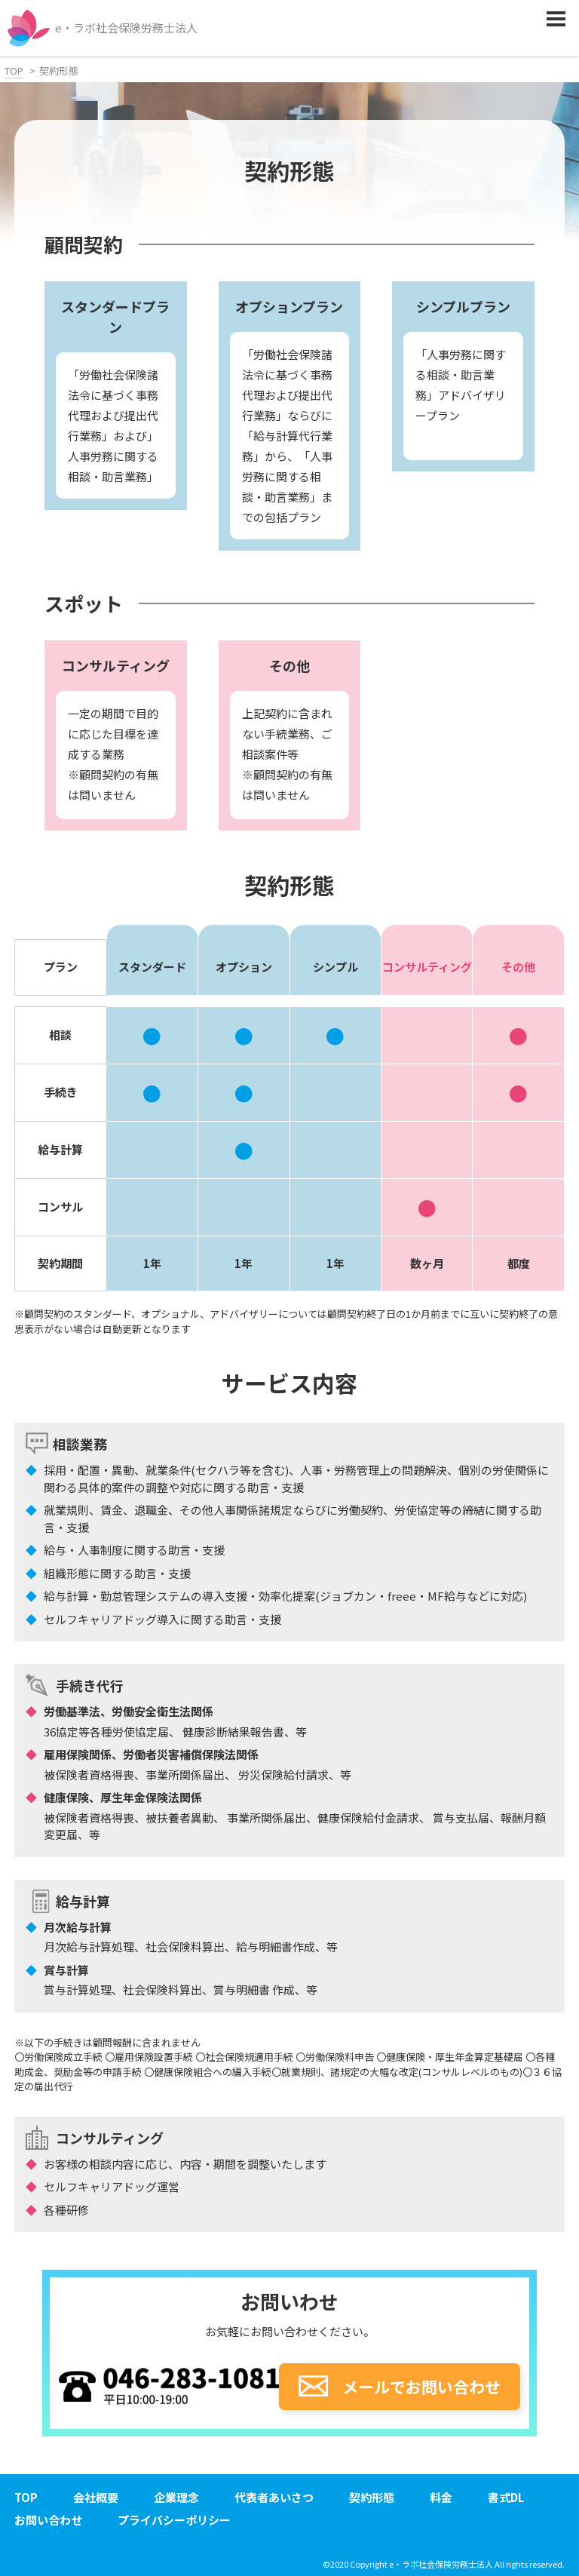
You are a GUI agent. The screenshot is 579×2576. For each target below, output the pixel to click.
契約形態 (371, 2497)
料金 (441, 2497)
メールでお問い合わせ (400, 2387)
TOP (14, 70)
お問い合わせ (48, 2520)
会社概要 (95, 2497)
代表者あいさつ (274, 2497)
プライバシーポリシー (174, 2520)
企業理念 (176, 2497)
